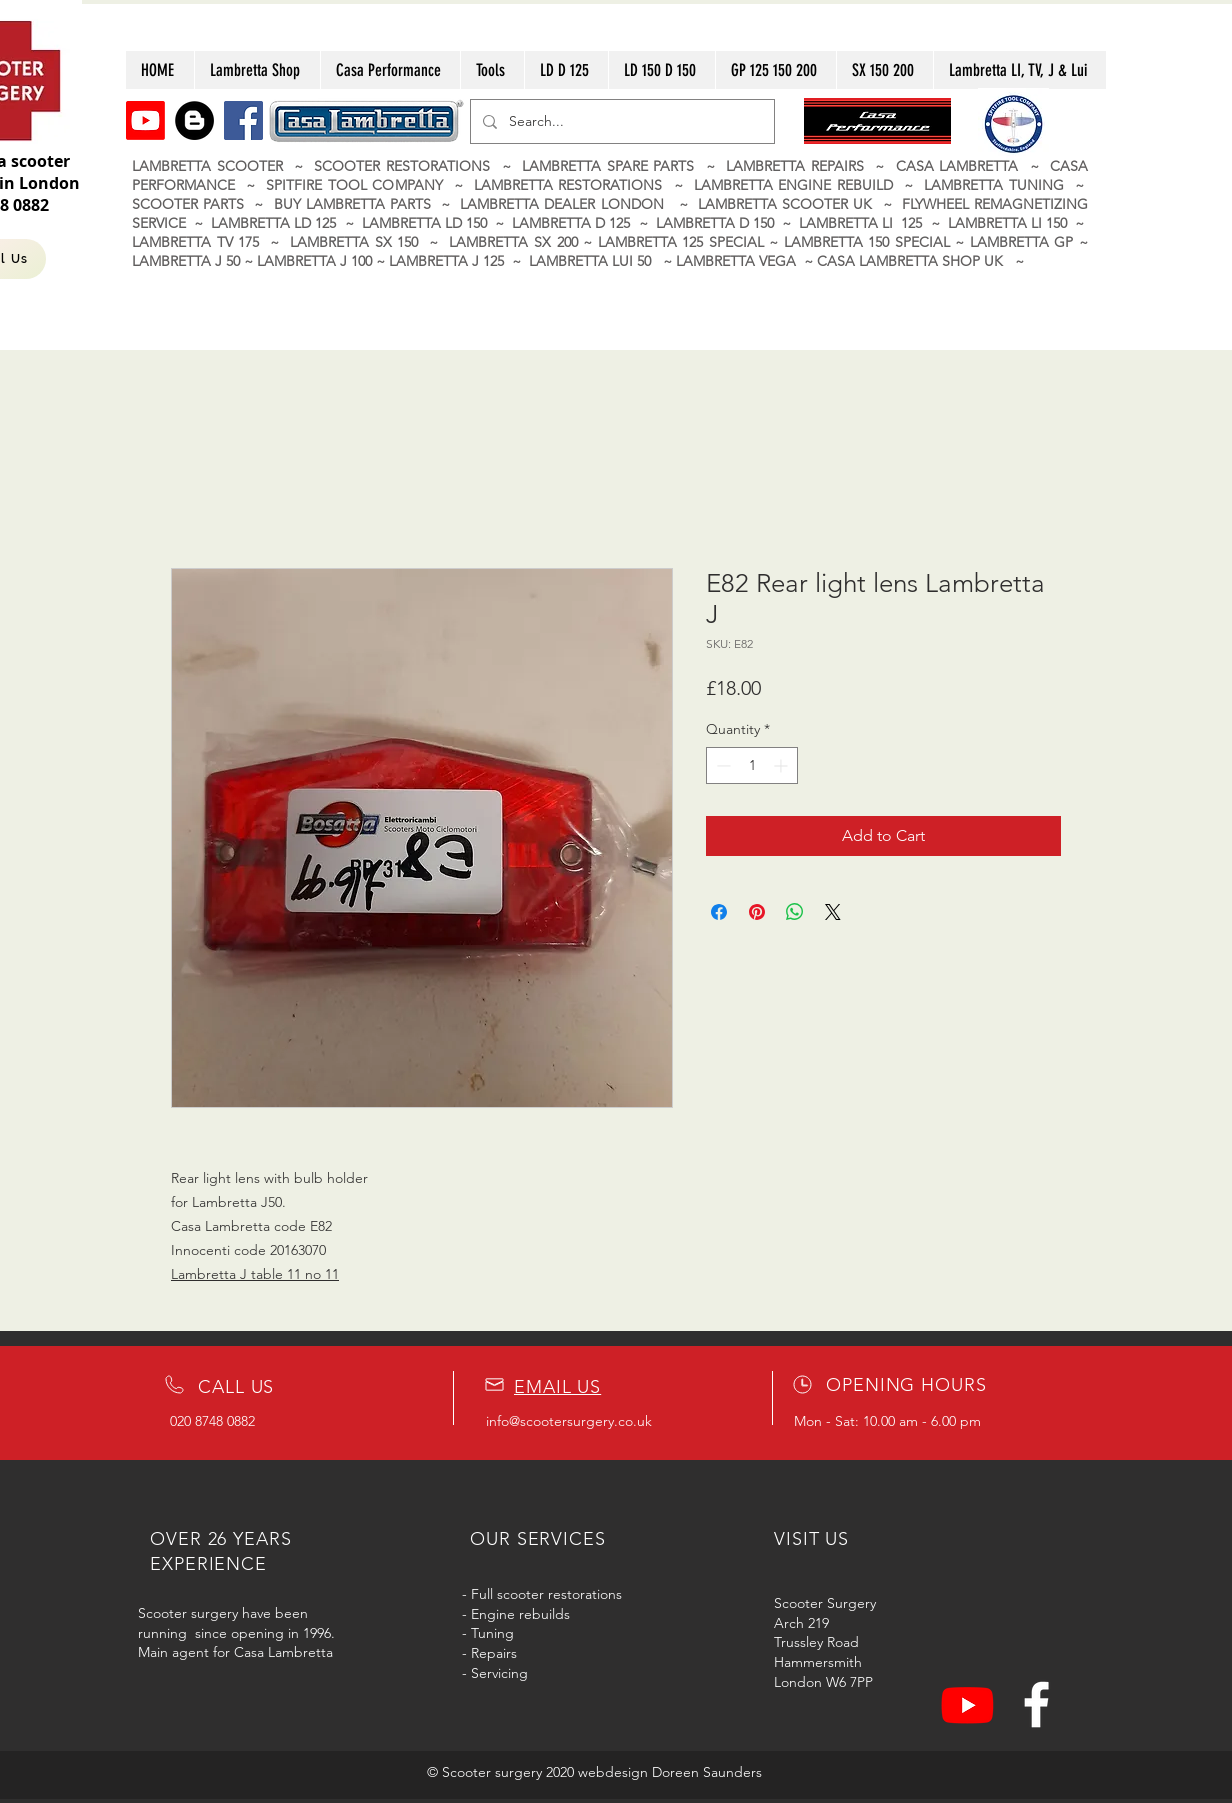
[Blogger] (194, 120)
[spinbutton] (752, 765)
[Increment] (782, 765)
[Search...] (620, 121)
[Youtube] (145, 120)
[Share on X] (833, 912)
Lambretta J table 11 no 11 (255, 1274)
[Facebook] (243, 120)
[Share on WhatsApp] (795, 912)
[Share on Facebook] (719, 912)
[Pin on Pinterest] (757, 912)
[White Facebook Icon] (1036, 1704)
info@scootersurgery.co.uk (569, 1421)
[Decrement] (721, 765)
